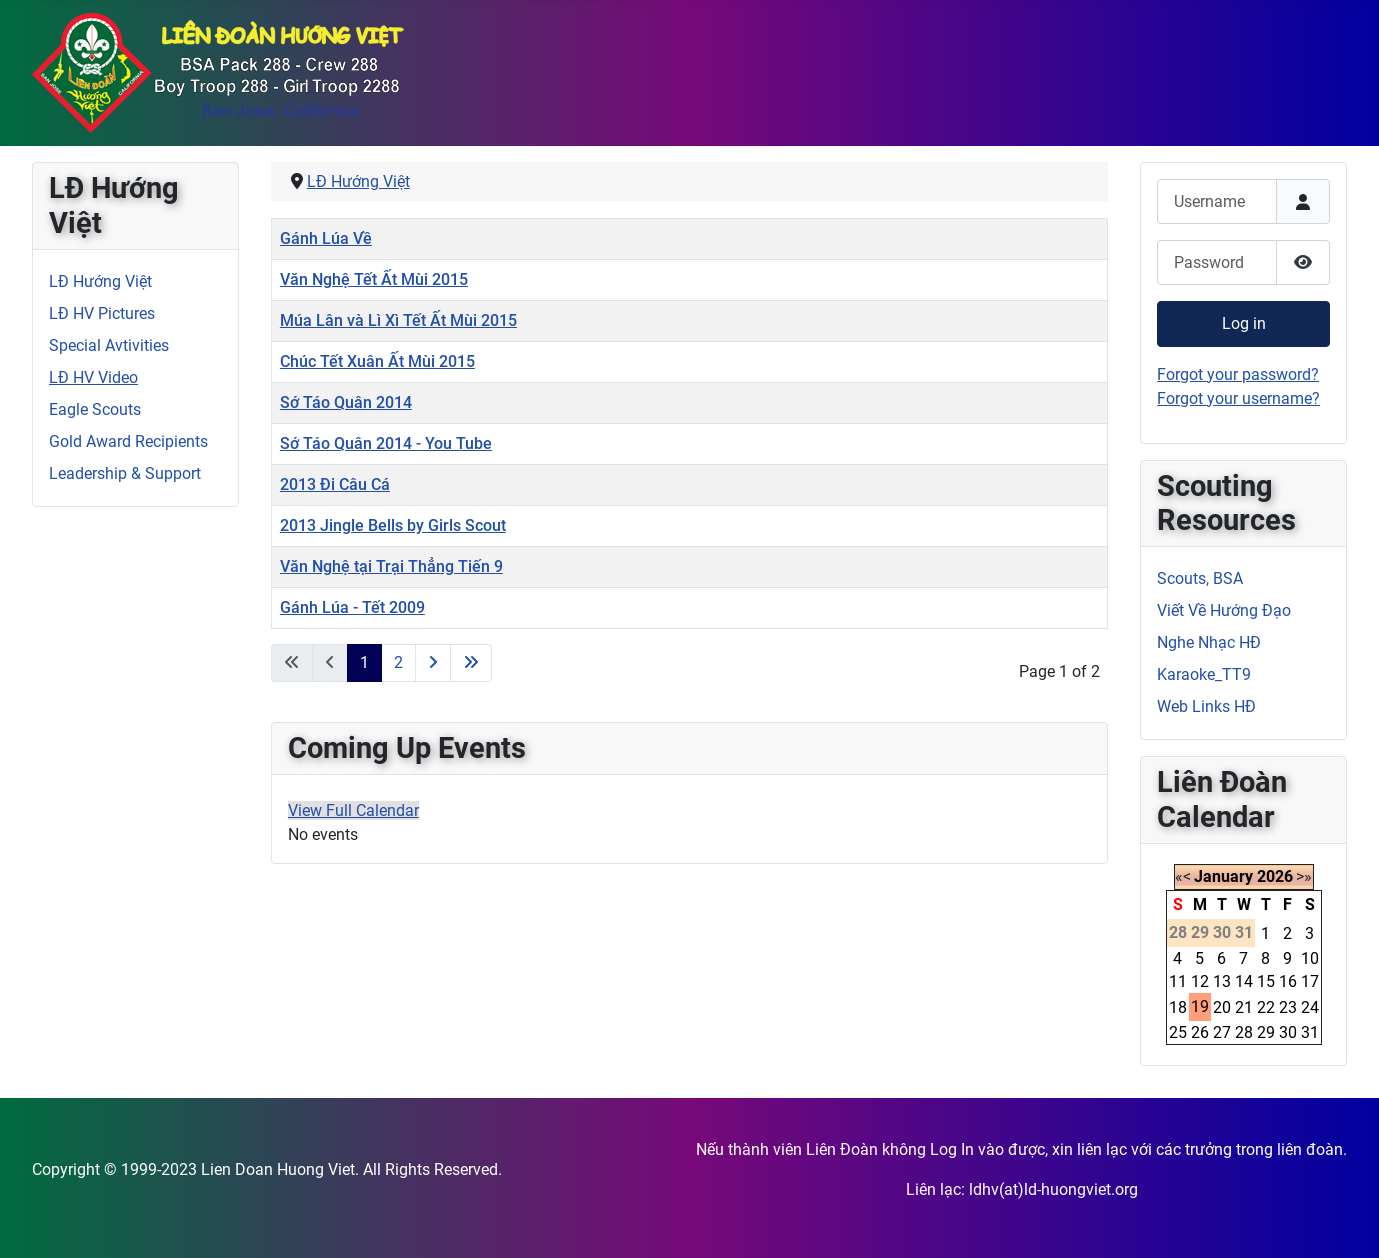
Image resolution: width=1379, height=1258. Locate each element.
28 (1244, 1032)
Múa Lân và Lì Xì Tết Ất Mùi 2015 (398, 320)
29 (1266, 1032)
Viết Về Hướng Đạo (1224, 610)
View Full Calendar (353, 810)
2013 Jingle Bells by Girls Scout (393, 525)
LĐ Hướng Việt (100, 281)
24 (1310, 1007)
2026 (1275, 876)
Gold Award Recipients (128, 441)
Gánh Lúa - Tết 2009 (352, 607)
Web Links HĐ (1206, 706)
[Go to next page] (433, 663)
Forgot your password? (1238, 374)
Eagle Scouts (95, 409)
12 (1200, 981)
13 (1222, 981)
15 (1266, 981)
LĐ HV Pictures (102, 313)
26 (1200, 1032)
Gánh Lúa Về (326, 238)
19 (1200, 1006)
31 (1310, 1032)
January (1223, 876)
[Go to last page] (471, 663)
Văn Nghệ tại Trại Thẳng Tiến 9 (391, 566)
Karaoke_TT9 (1204, 674)
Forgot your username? (1238, 398)
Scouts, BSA (1200, 578)
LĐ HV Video (93, 377)
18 (1178, 1007)
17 (1310, 981)
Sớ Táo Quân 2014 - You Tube (386, 443)
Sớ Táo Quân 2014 (346, 402)
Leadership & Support (125, 473)
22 (1266, 1007)
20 (1222, 1007)
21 (1244, 1007)
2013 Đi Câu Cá (335, 484)
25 (1178, 1032)
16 (1288, 981)
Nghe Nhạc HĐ (1209, 642)
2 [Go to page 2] (398, 662)
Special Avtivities (109, 345)
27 (1222, 1032)
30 (1288, 1032)
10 (1310, 958)
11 (1178, 981)
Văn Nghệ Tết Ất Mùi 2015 (374, 279)
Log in (1244, 323)
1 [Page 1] (364, 662)
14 (1244, 981)
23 (1288, 1007)
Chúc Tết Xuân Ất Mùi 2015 (377, 361)
